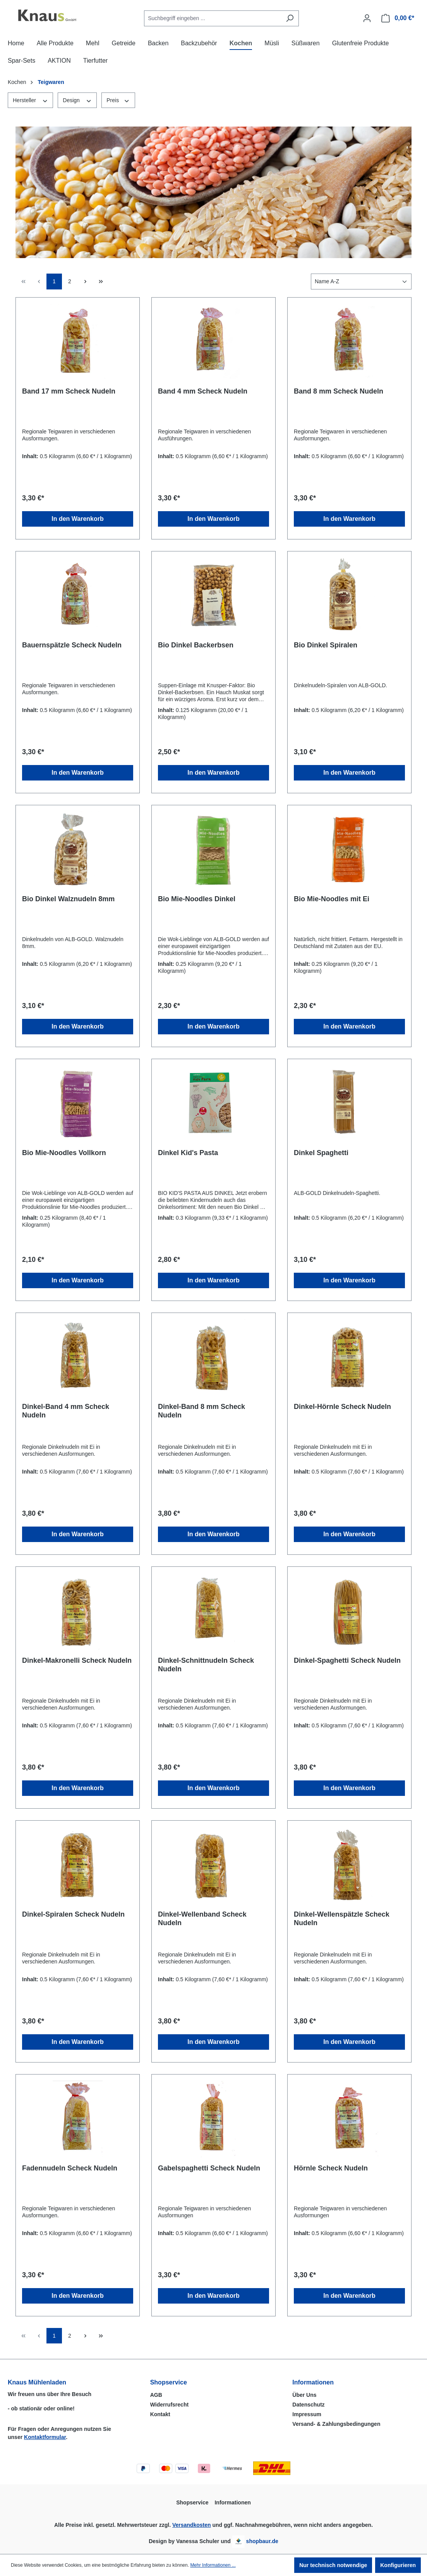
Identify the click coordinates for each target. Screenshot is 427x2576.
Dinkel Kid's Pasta (188, 1153)
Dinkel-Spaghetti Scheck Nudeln (347, 1660)
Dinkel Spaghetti (321, 1153)
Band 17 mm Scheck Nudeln (68, 391)
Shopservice (168, 2382)
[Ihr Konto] (367, 18)
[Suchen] (290, 18)
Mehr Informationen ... (212, 2565)
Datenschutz (308, 2404)
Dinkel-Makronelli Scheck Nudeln (77, 1660)
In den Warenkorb (77, 518)
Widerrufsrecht (169, 2404)
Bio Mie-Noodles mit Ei (331, 899)
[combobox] (212, 18)
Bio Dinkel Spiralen (325, 645)
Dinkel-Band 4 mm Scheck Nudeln (65, 1411)
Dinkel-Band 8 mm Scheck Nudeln (201, 1411)
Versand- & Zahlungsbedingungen (336, 2424)
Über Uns (304, 2395)
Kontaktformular (45, 2437)
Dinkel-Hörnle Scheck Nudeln (342, 1406)
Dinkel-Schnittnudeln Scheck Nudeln (206, 1665)
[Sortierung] (361, 281)
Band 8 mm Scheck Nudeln (338, 391)
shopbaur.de (262, 2541)
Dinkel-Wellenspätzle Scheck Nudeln (341, 1918)
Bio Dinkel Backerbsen (195, 645)
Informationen (313, 2382)
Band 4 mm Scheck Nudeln (202, 391)
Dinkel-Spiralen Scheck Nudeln (73, 1914)
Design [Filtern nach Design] (77, 100)
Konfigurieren (398, 2565)
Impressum (306, 2414)
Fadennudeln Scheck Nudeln (69, 2168)
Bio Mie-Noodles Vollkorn (64, 1153)
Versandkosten (191, 2525)
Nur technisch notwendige (333, 2565)
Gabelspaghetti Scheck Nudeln (209, 2168)
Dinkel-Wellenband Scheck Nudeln (202, 1918)
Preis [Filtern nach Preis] (118, 100)
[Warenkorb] (397, 18)
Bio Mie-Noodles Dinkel (196, 899)
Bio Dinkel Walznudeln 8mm (68, 899)
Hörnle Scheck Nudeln (331, 2168)
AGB (156, 2395)
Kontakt (160, 2414)
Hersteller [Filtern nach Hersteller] (30, 100)
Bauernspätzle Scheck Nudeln (72, 645)
